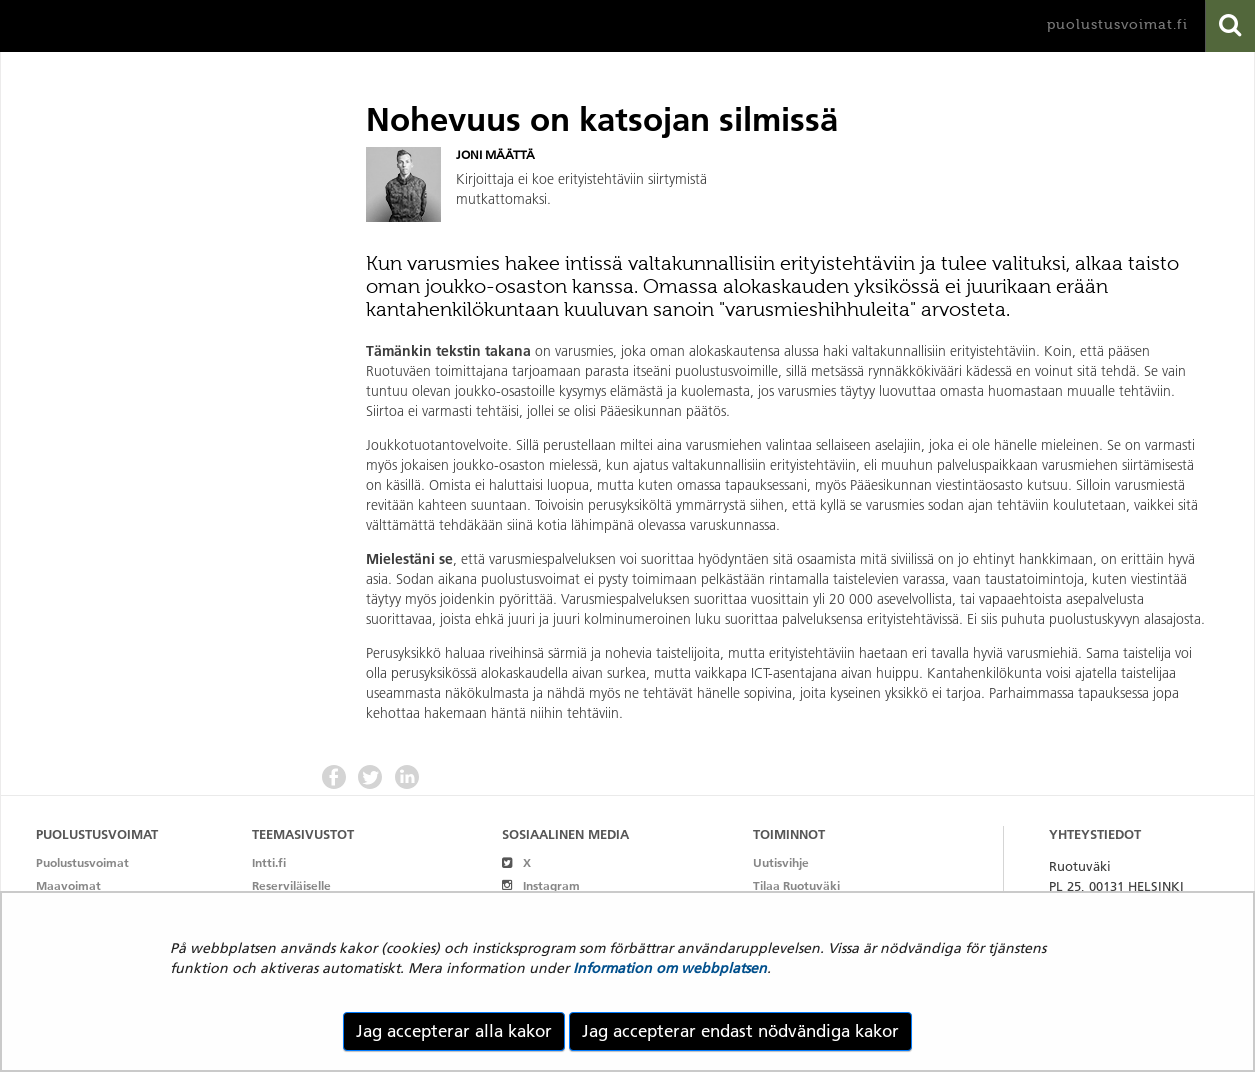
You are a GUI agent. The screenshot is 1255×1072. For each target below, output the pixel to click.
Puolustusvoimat (82, 862)
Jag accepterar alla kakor (454, 1031)
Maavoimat (68, 885)
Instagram (540, 885)
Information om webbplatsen (670, 968)
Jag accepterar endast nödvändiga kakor (740, 1031)
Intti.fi (269, 862)
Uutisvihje (781, 862)
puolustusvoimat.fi (1117, 24)
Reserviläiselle (291, 885)
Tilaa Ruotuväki (796, 885)
